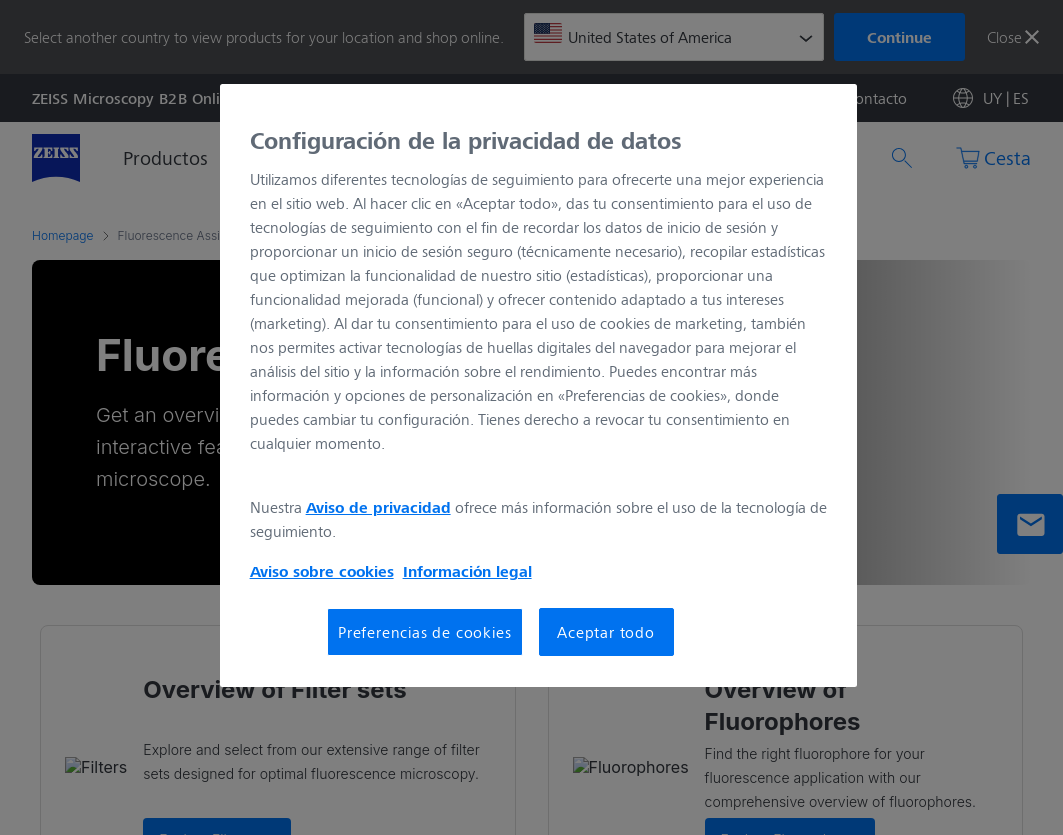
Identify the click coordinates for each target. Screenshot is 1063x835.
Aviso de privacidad (378, 507)
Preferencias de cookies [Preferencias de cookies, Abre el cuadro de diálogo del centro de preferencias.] (424, 631)
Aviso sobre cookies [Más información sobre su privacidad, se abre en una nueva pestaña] (322, 571)
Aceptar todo (606, 631)
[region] (539, 386)
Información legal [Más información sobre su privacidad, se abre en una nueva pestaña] (467, 571)
